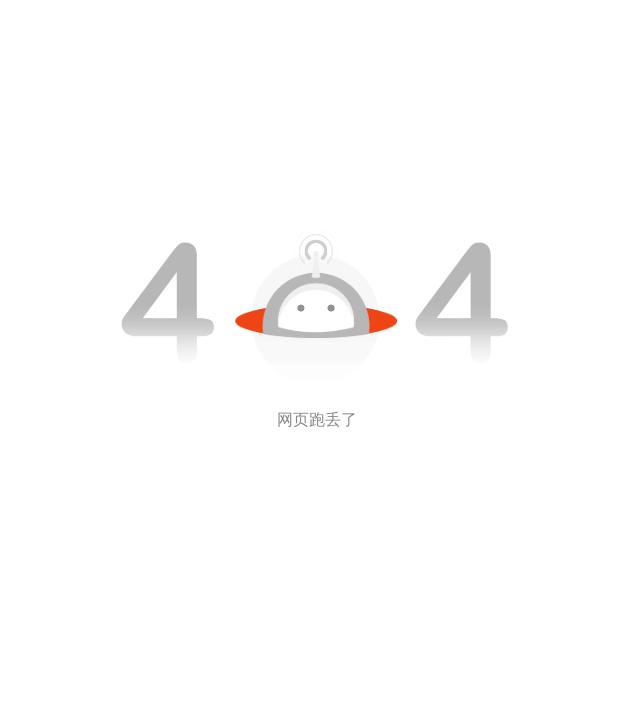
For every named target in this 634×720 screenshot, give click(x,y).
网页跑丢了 (317, 419)
